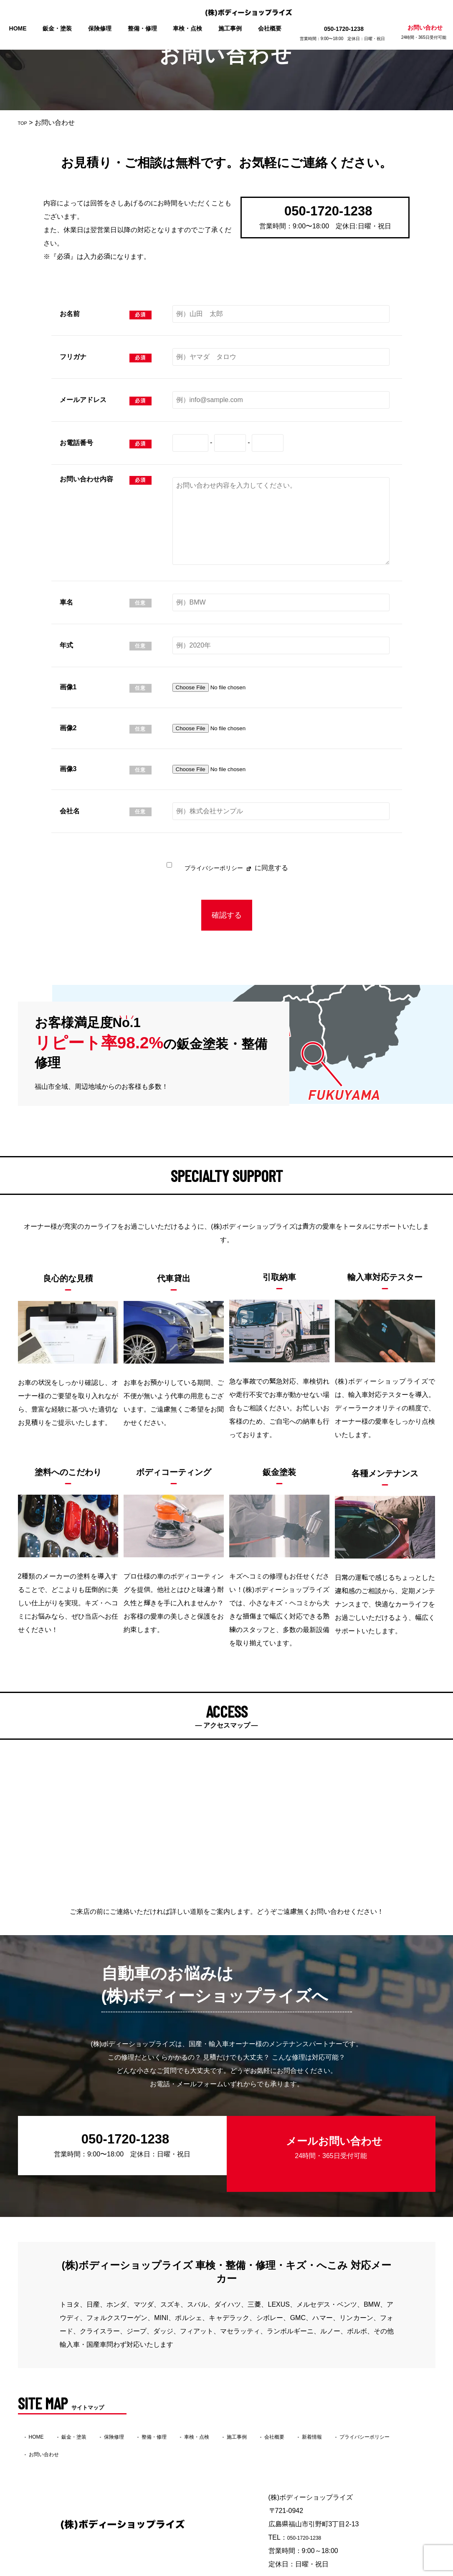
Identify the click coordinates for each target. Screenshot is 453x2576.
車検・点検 (187, 28)
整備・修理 (144, 28)
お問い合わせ (417, 31)
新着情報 (376, 2405)
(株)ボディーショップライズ (210, 2570)
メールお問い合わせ (327, 2135)
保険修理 (103, 28)
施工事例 (228, 28)
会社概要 (266, 28)
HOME (24, 28)
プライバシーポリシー (213, 867)
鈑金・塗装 (62, 28)
